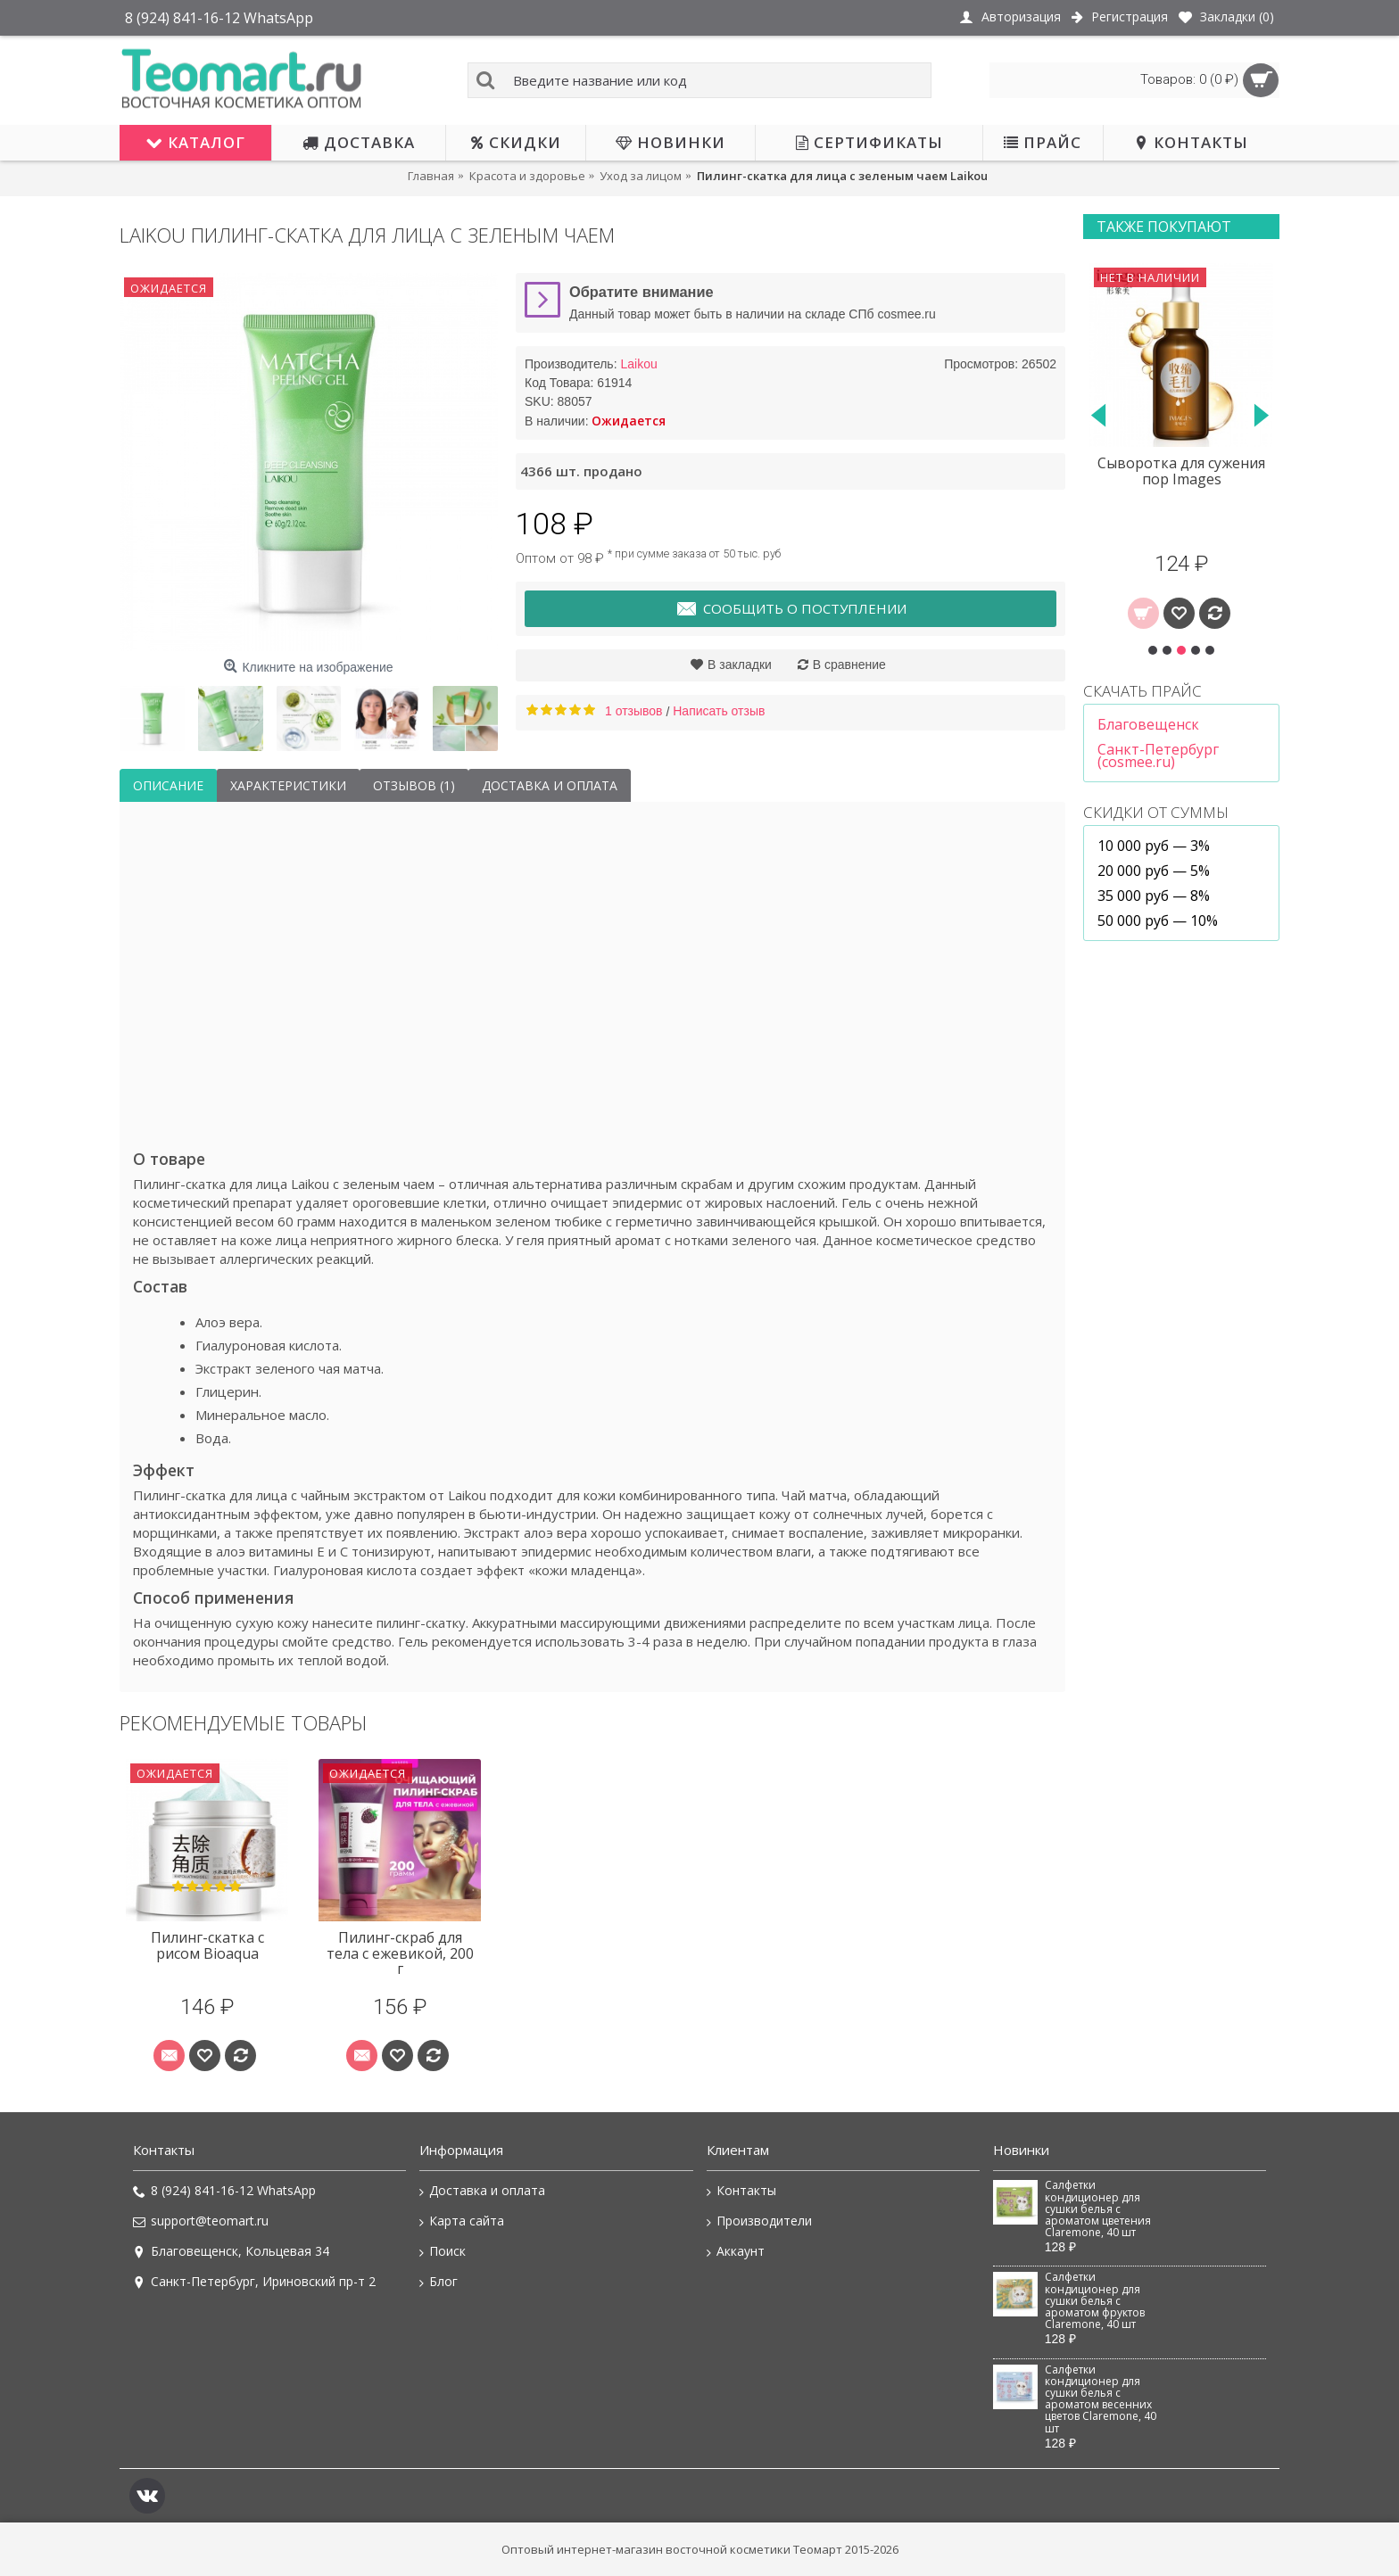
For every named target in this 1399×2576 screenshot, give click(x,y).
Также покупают (1164, 226)
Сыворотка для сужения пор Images (1181, 471)
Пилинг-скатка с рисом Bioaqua (207, 1945)
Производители (759, 2221)
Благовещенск (1148, 724)
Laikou (638, 364)
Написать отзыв (719, 711)
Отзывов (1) (414, 785)
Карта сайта (461, 2221)
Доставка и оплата (549, 785)
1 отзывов (634, 711)
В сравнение (849, 664)
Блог (438, 2282)
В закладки (740, 664)
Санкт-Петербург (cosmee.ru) (1158, 755)
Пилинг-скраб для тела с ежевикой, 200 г (400, 1953)
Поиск (442, 2251)
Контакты (741, 2191)
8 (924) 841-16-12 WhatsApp (224, 2191)
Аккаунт (736, 2251)
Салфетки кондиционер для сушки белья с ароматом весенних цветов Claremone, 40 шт (1100, 2399)
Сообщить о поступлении (790, 609)
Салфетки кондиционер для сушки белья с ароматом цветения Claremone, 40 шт (1098, 2209)
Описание (168, 785)
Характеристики (288, 785)
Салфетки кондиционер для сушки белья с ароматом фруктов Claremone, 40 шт (1095, 2301)
